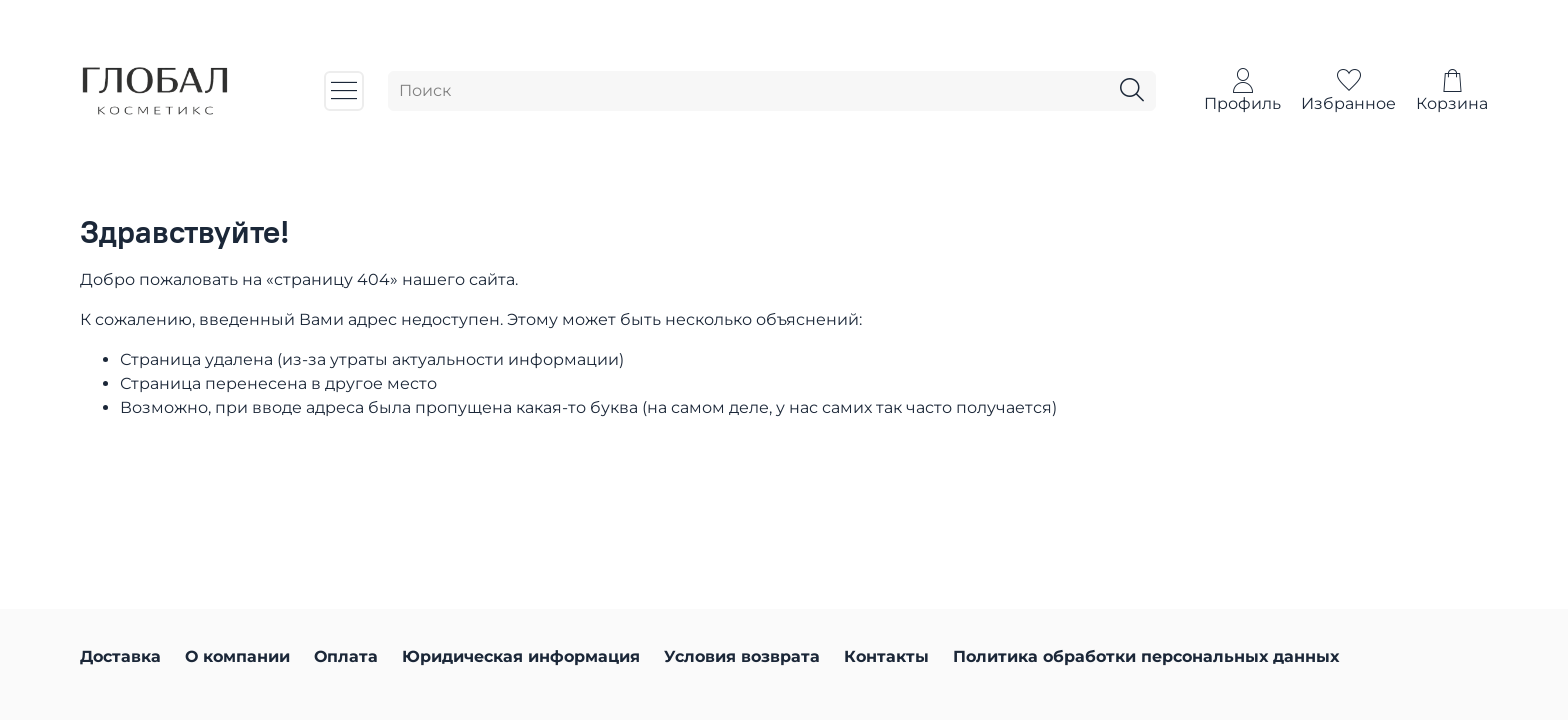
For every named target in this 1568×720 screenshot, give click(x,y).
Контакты (886, 656)
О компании (237, 656)
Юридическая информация (521, 656)
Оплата (346, 656)
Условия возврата (742, 656)
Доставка (120, 656)
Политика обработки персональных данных (1146, 656)
